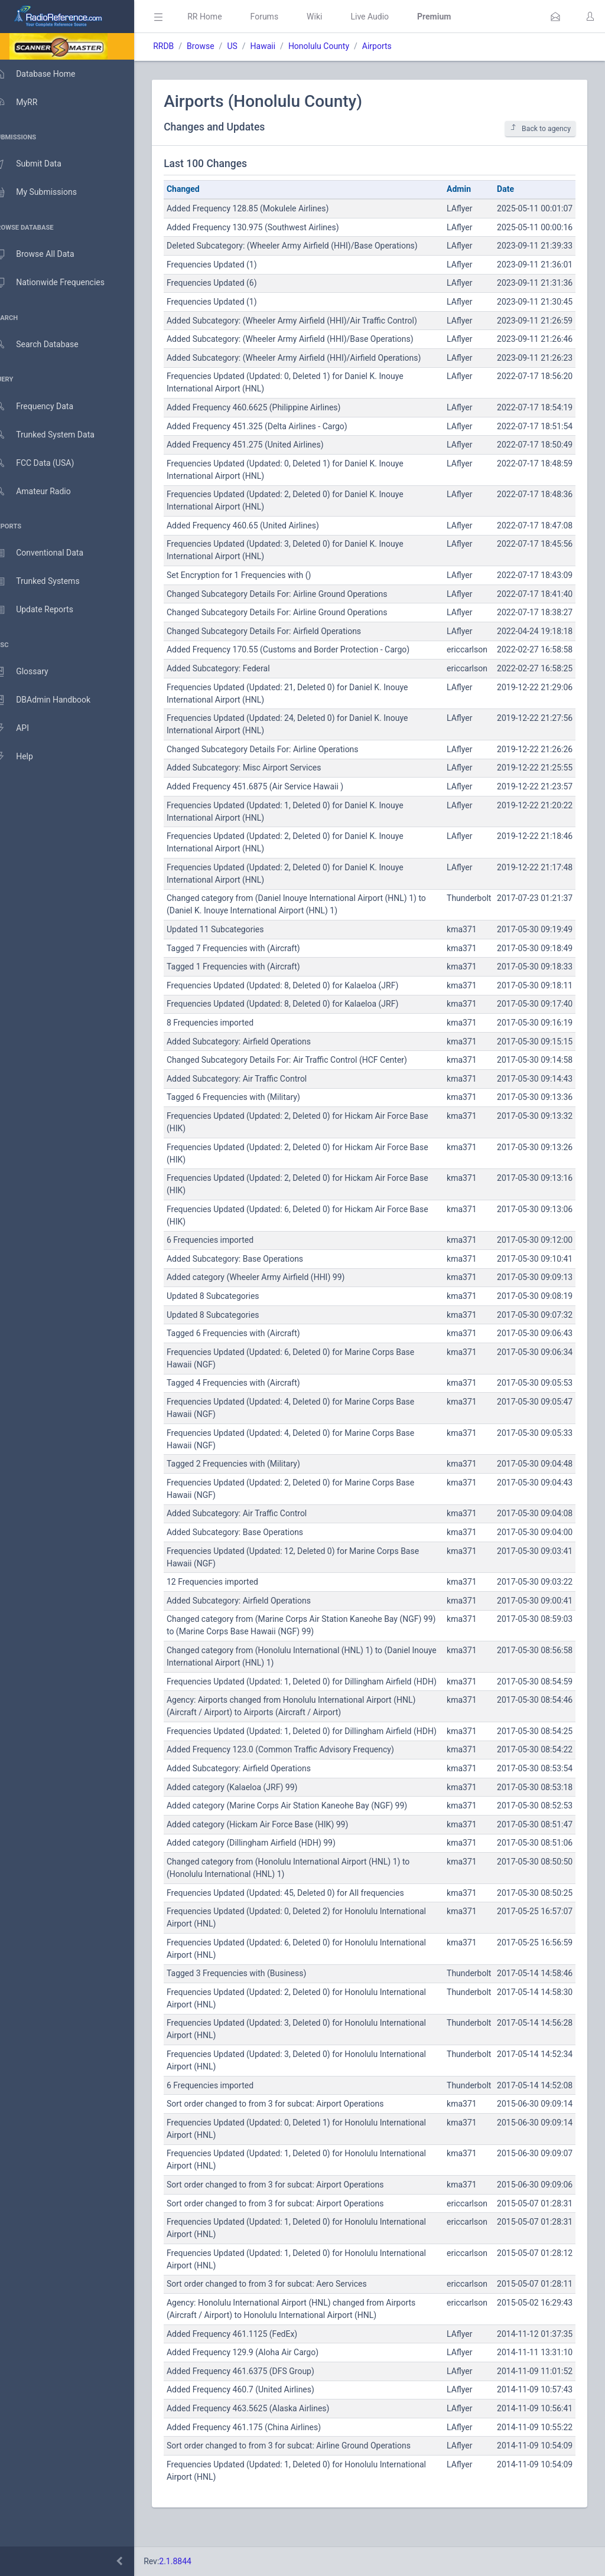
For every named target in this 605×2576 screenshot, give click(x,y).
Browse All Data (45, 254)
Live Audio (386, 16)
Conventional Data (50, 553)
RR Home (221, 16)
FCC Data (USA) (45, 463)
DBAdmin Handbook (54, 700)
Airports (394, 46)
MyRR (27, 102)
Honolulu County (335, 46)
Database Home (46, 73)
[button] (555, 16)
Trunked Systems (48, 581)
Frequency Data (45, 406)
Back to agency (540, 128)
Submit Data (39, 164)
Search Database (48, 344)
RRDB (180, 46)
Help (25, 757)
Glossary (32, 672)
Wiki (331, 16)
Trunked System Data (56, 435)
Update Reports (45, 610)
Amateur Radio (44, 492)
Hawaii (279, 46)
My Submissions (47, 192)
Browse (217, 46)
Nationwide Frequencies (61, 282)
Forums (281, 16)
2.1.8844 (192, 2561)
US (249, 46)
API (23, 728)
